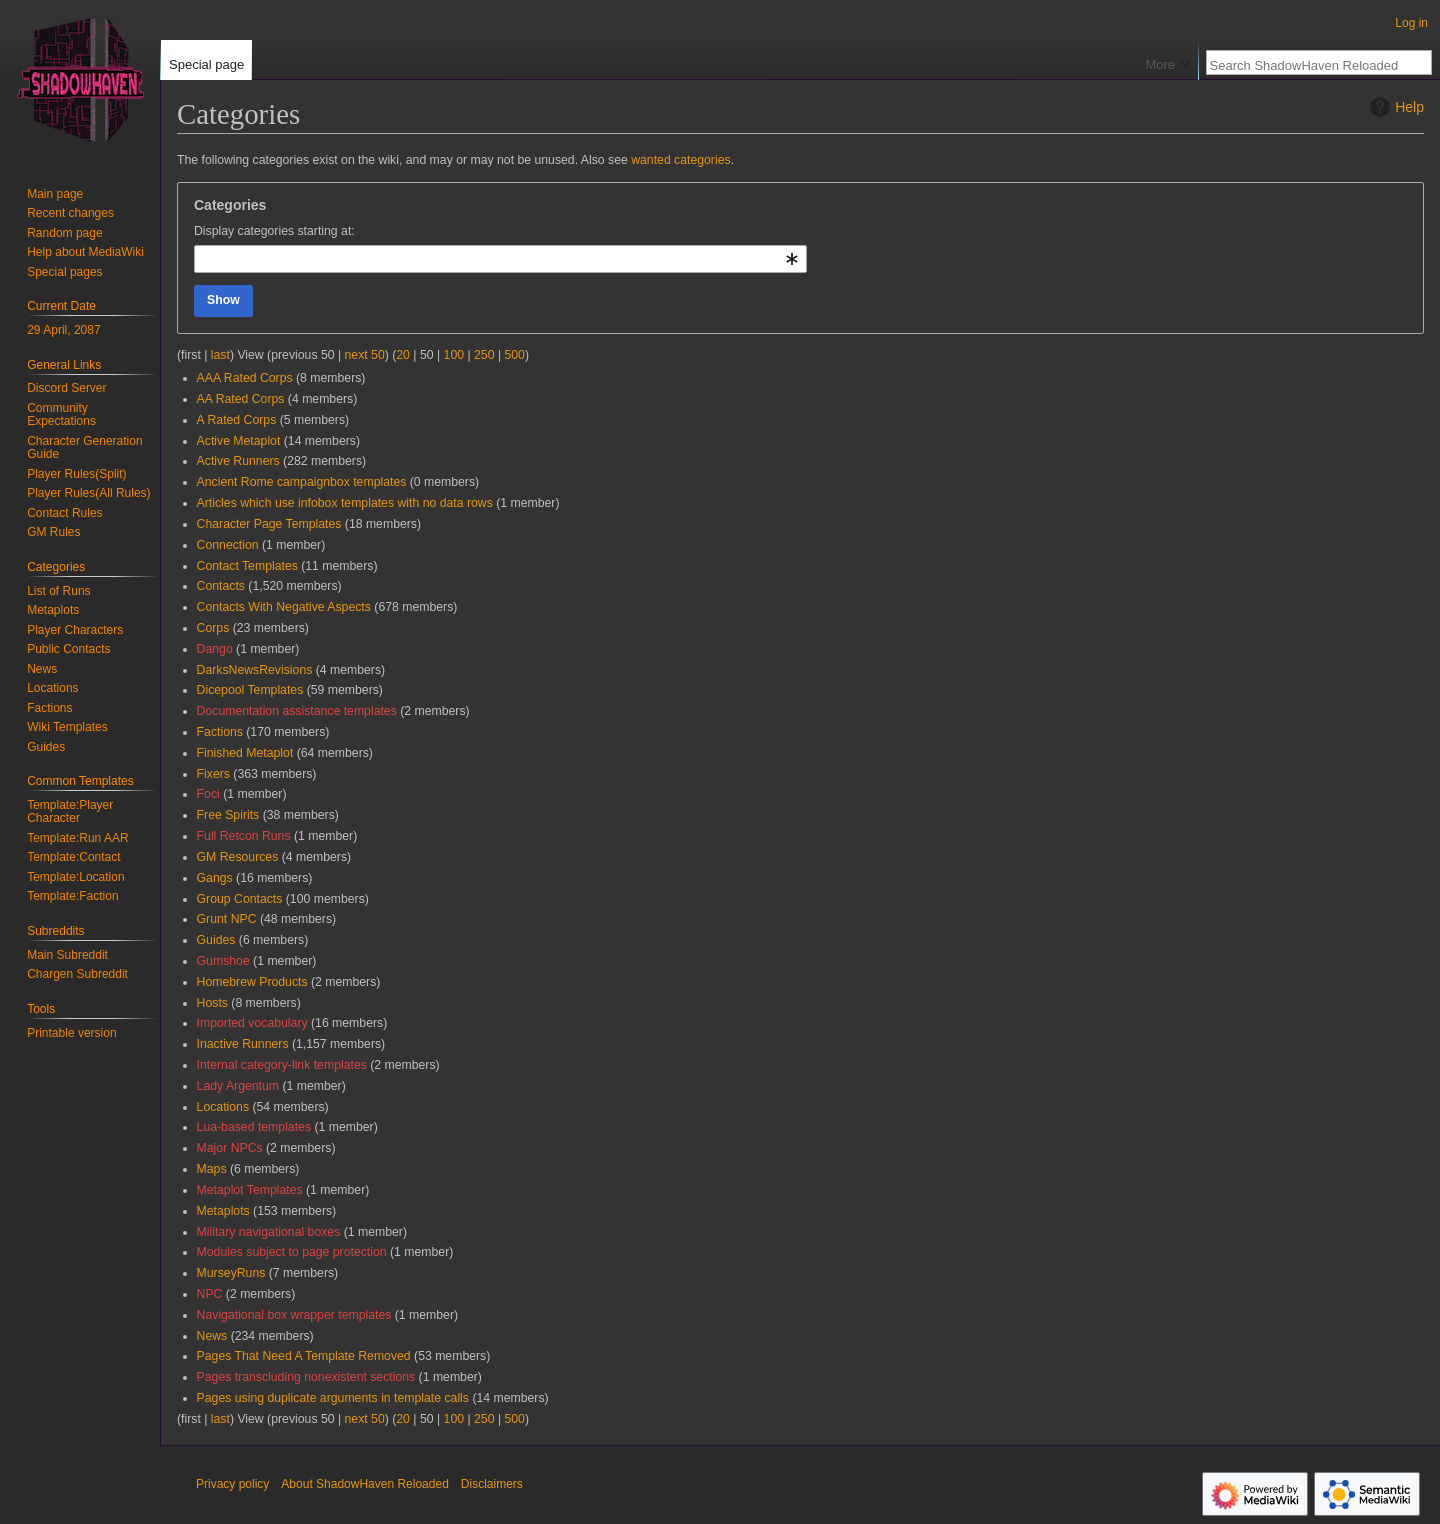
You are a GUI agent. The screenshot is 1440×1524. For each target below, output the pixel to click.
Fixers (213, 774)
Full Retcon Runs (244, 836)
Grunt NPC (227, 919)
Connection (228, 545)
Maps (212, 1169)
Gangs (215, 878)
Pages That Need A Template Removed (304, 1356)
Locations (223, 1107)
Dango (215, 649)
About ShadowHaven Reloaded (364, 1484)
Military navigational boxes (269, 1232)
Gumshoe (223, 961)
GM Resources (238, 857)
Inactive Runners (243, 1044)
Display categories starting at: (274, 231)
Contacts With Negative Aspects (284, 607)
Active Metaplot (239, 441)
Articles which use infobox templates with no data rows (345, 503)
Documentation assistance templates (297, 711)
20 (403, 355)
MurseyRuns (231, 1273)
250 (484, 355)
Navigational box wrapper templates (294, 1315)
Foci (208, 794)
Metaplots (223, 1211)
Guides (216, 940)
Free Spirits (228, 815)
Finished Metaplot (245, 753)
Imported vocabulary (252, 1023)
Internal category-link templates (282, 1065)
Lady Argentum (238, 1086)
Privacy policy (232, 1484)
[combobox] (500, 259)
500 (514, 355)
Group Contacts (240, 899)
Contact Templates (247, 566)
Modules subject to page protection (292, 1252)
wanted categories (680, 160)
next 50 (365, 355)
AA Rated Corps (241, 399)
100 (454, 355)
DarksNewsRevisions (255, 670)
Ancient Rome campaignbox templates (302, 482)
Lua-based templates (254, 1127)
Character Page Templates (269, 524)
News (212, 1336)
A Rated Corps (237, 420)
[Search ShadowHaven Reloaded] (1308, 65)
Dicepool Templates (250, 690)
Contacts (221, 586)
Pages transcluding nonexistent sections (306, 1377)
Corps (213, 628)
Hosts (212, 1003)
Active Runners (238, 461)
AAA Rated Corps (245, 378)
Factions (220, 732)
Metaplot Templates (250, 1190)
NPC (210, 1294)
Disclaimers (492, 1484)
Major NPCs (230, 1148)
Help (1394, 107)
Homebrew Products (252, 982)
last (220, 355)
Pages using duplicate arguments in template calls (333, 1398)
